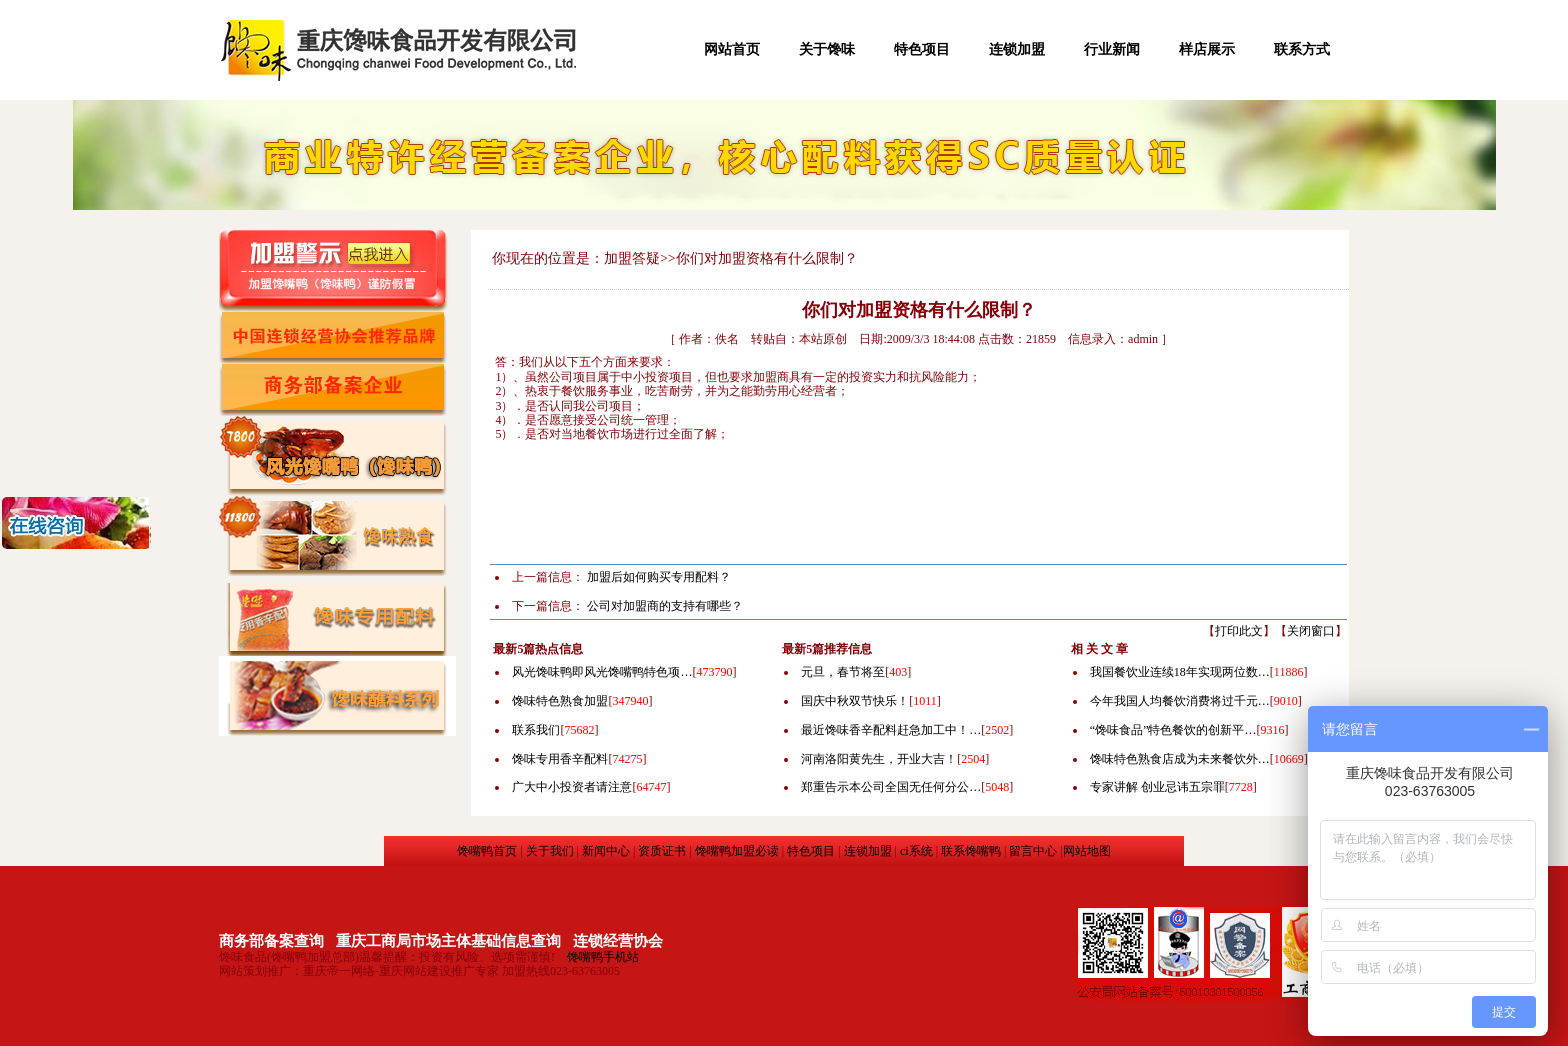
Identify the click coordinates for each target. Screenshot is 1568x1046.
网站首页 (732, 49)
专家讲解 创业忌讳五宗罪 (1157, 787)
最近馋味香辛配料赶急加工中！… (891, 730)
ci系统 (916, 851)
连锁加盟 (1017, 49)
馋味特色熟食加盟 (560, 701)
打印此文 (1239, 631)
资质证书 (662, 851)
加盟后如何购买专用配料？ (659, 577)
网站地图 (1087, 851)
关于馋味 (827, 49)
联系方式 (1302, 49)
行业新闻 (1112, 49)
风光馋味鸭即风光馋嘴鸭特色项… (602, 672)
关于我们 (550, 851)
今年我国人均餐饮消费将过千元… (1180, 701)
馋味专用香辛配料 (560, 759)
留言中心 (1033, 851)
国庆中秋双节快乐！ (855, 701)
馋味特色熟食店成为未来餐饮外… (1180, 759)
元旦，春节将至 (843, 672)
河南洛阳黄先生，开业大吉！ (879, 759)
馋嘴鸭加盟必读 (737, 851)
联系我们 (536, 730)
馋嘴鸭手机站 (603, 957)
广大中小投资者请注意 (572, 787)
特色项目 (922, 49)
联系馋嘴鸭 (971, 851)
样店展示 (1207, 49)
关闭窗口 (1311, 631)
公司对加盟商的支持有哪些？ (665, 606)
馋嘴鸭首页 (487, 851)
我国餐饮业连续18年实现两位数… (1180, 672)
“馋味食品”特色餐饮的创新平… (1173, 730)
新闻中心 (606, 851)
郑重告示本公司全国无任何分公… (891, 787)
